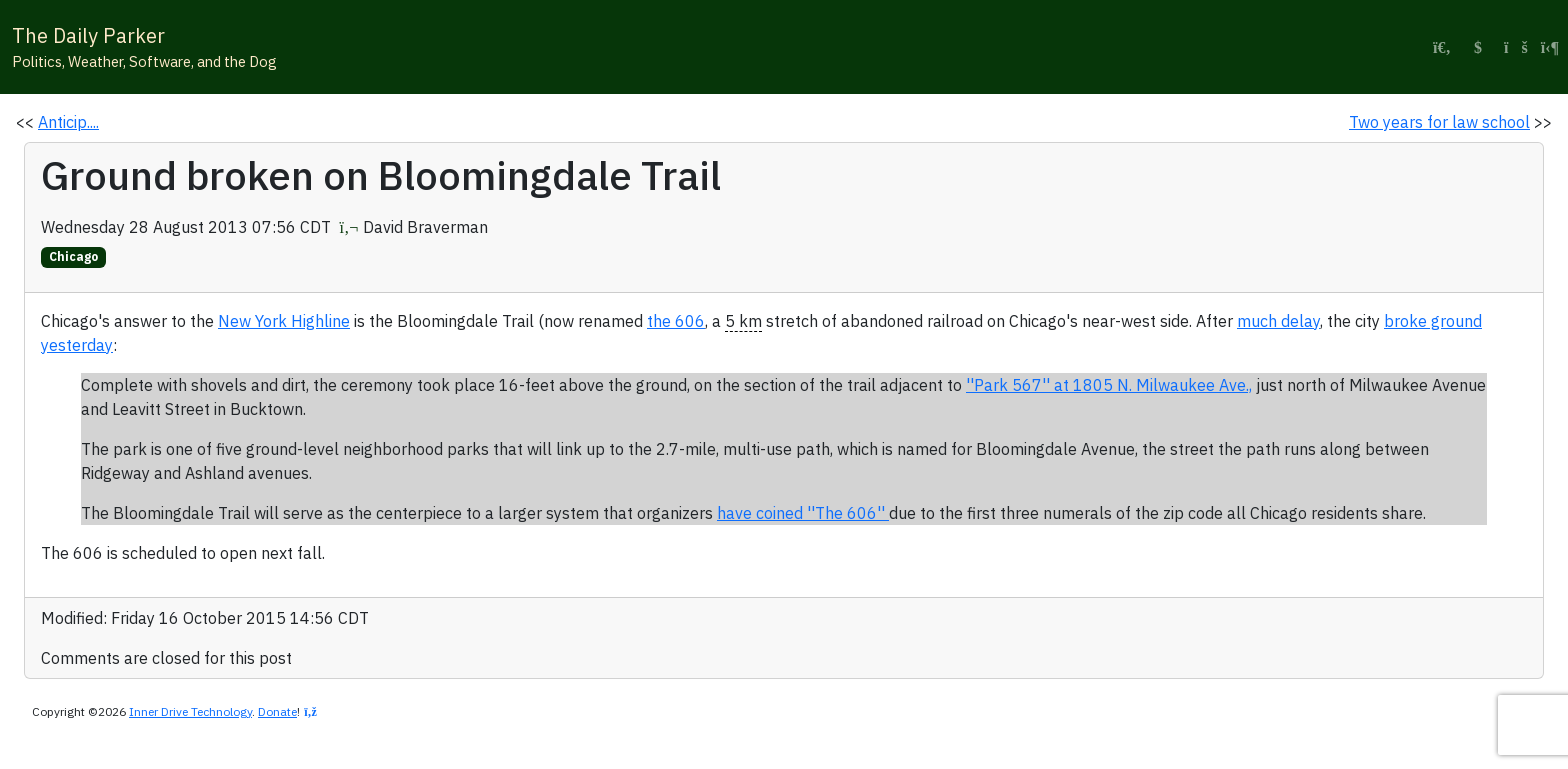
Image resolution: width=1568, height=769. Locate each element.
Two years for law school (1439, 122)
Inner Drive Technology (190, 711)
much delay (1278, 321)
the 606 (676, 321)
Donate (277, 711)
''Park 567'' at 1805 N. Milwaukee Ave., (1109, 385)
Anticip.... (68, 122)
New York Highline (284, 321)
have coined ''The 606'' (803, 513)
